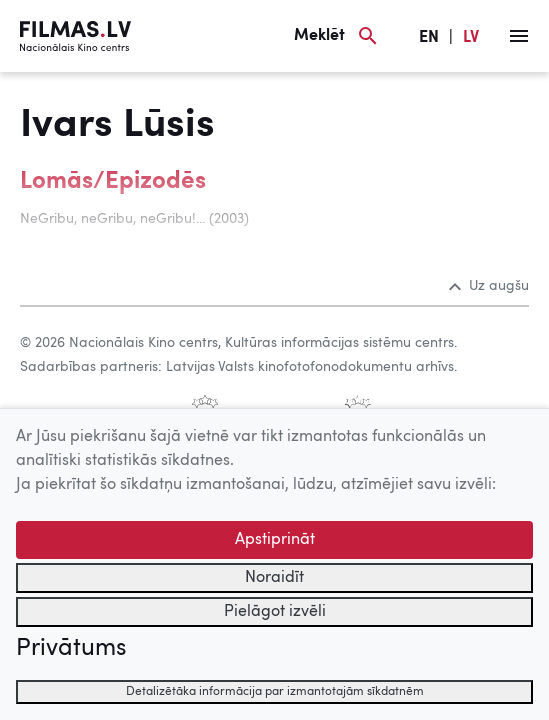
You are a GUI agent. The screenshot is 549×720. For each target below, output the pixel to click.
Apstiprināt (275, 540)
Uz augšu (489, 286)
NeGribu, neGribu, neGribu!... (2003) (134, 219)
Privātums (71, 649)
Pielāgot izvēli (275, 612)
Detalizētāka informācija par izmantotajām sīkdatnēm (275, 692)
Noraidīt (274, 578)
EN (429, 38)
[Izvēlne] (519, 36)
